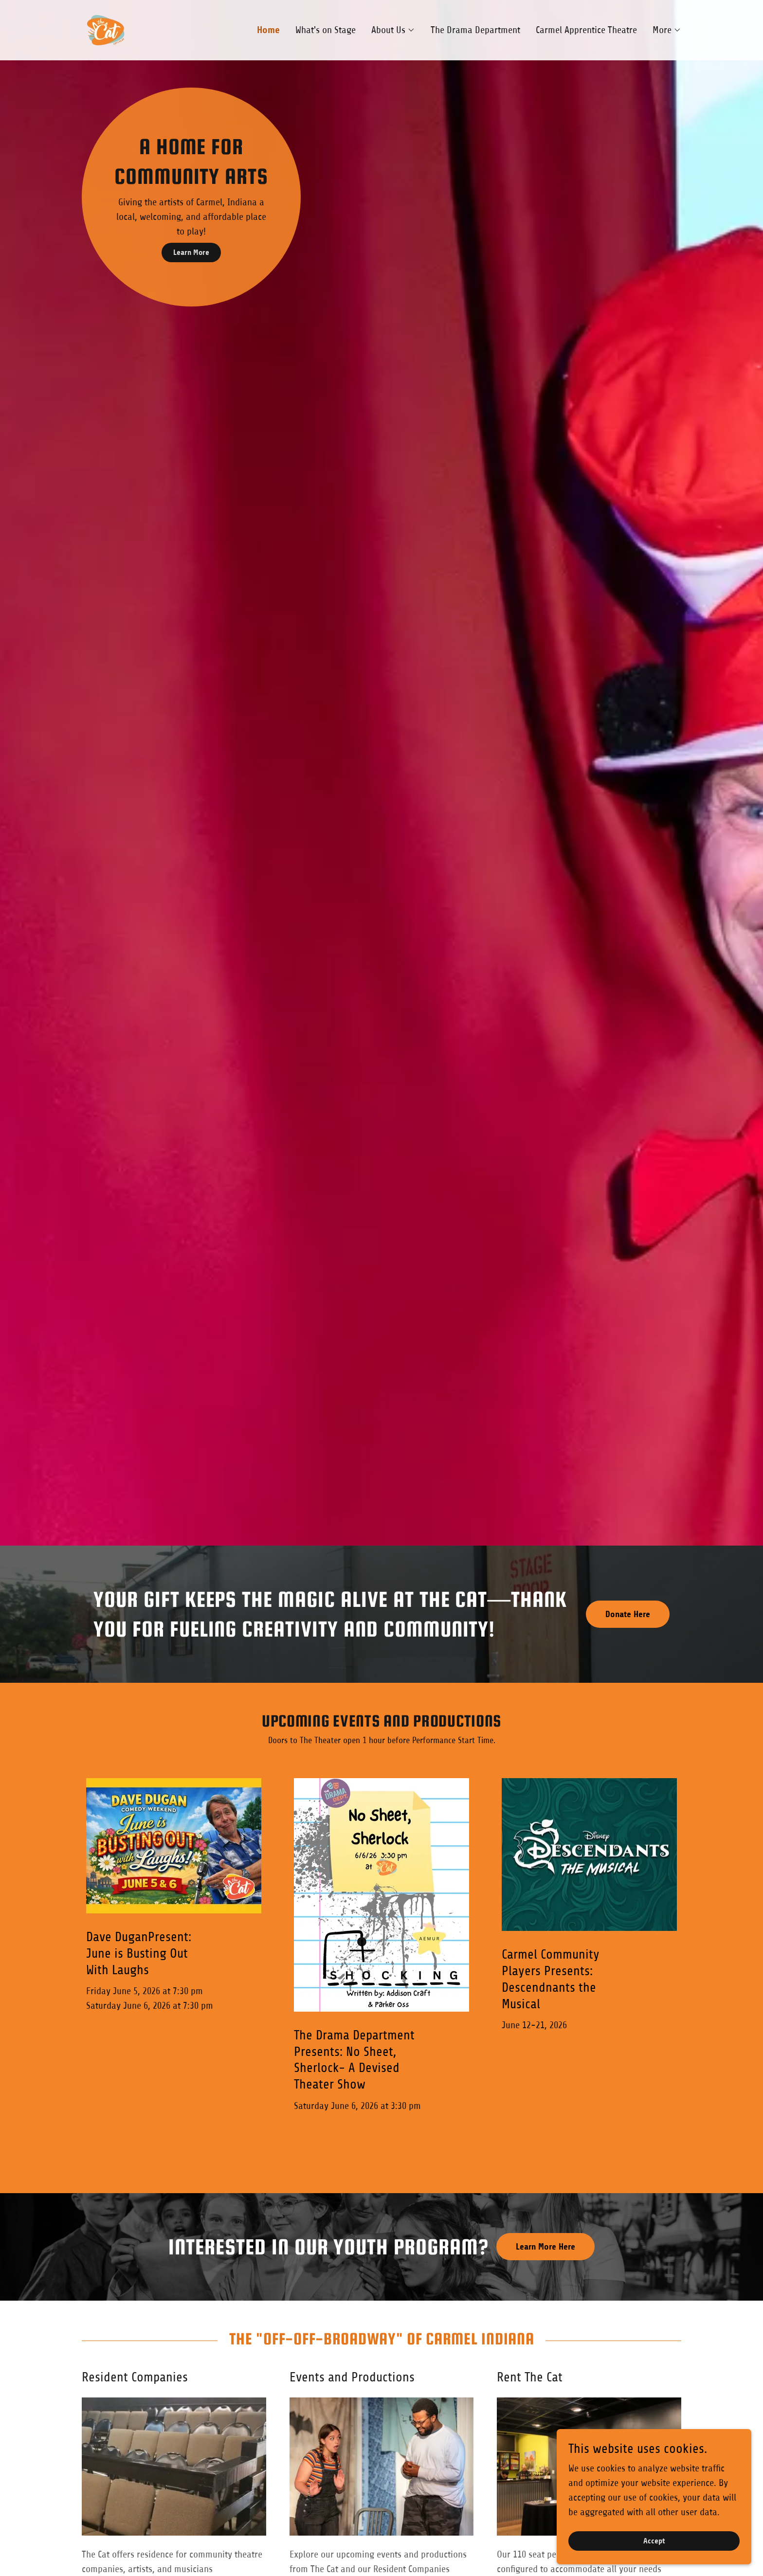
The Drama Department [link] (475, 30)
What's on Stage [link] (325, 30)
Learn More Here (545, 2247)
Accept (654, 2541)
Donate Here (627, 1614)
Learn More (191, 252)
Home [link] (268, 30)
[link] (106, 29)
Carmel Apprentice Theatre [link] (586, 30)
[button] (393, 30)
